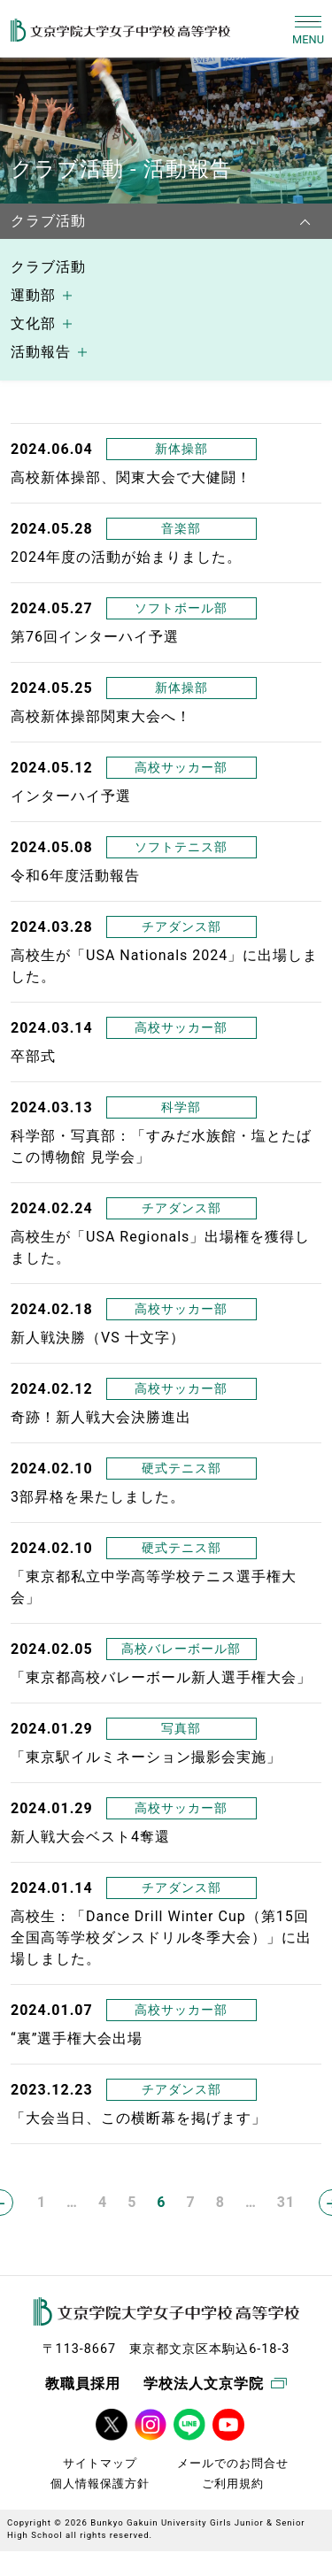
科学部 (181, 1107)
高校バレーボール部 (181, 1649)
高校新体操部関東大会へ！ (101, 716)
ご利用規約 (233, 2483)
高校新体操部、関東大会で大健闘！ (131, 477)
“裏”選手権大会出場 (77, 2038)
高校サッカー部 (181, 767)
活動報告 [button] (41, 351)
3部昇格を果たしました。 (98, 1496)
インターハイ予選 (71, 796)
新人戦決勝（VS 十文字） (98, 1337)
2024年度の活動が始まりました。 (126, 557)
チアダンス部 (181, 926)
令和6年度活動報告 (75, 875)
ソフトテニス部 (181, 847)
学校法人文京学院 (215, 2383)
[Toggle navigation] (308, 29)
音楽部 (181, 528)
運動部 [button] (33, 295)
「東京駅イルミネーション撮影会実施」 (146, 1757)
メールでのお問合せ (233, 2463)
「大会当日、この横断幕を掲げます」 (138, 2118)
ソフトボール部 (181, 608)
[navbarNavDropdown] (309, 221)
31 (286, 2202)
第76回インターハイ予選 (95, 636)
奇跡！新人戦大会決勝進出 (101, 1417)
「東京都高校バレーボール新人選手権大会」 (161, 1677)
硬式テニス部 (181, 1468)
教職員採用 (82, 2383)
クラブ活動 (48, 266)
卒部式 (33, 1056)
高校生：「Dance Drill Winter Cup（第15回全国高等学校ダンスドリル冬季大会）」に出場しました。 (161, 1937)
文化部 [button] (33, 323)
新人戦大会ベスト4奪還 (90, 1836)
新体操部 (181, 449)
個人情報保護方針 (100, 2483)
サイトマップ (100, 2463)
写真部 (181, 1728)
